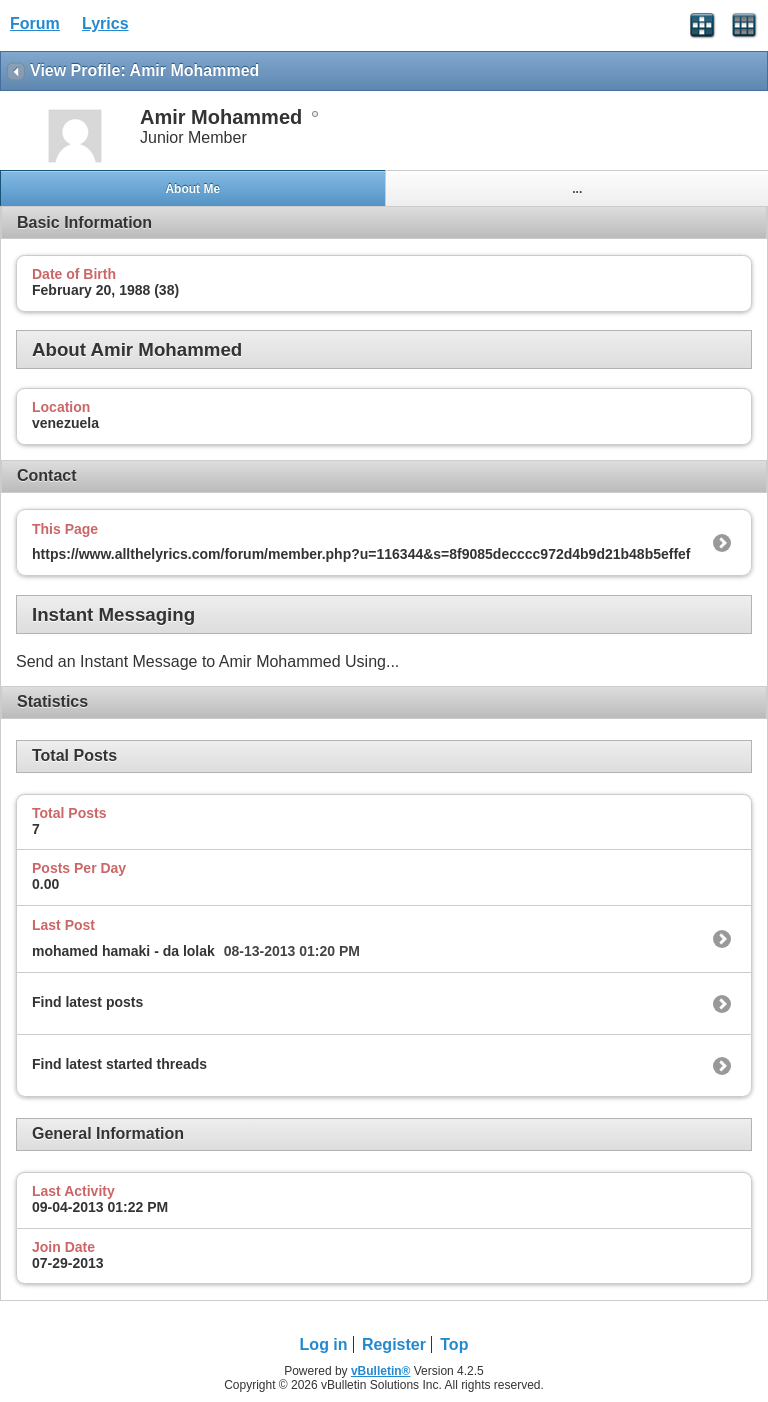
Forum (35, 23)
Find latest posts (87, 1002)
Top (454, 1344)
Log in (324, 1344)
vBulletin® (381, 1371)
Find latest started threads (119, 1064)
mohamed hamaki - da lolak (123, 951)
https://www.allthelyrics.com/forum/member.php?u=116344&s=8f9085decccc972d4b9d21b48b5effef (361, 554)
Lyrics (105, 23)
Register (394, 1344)
